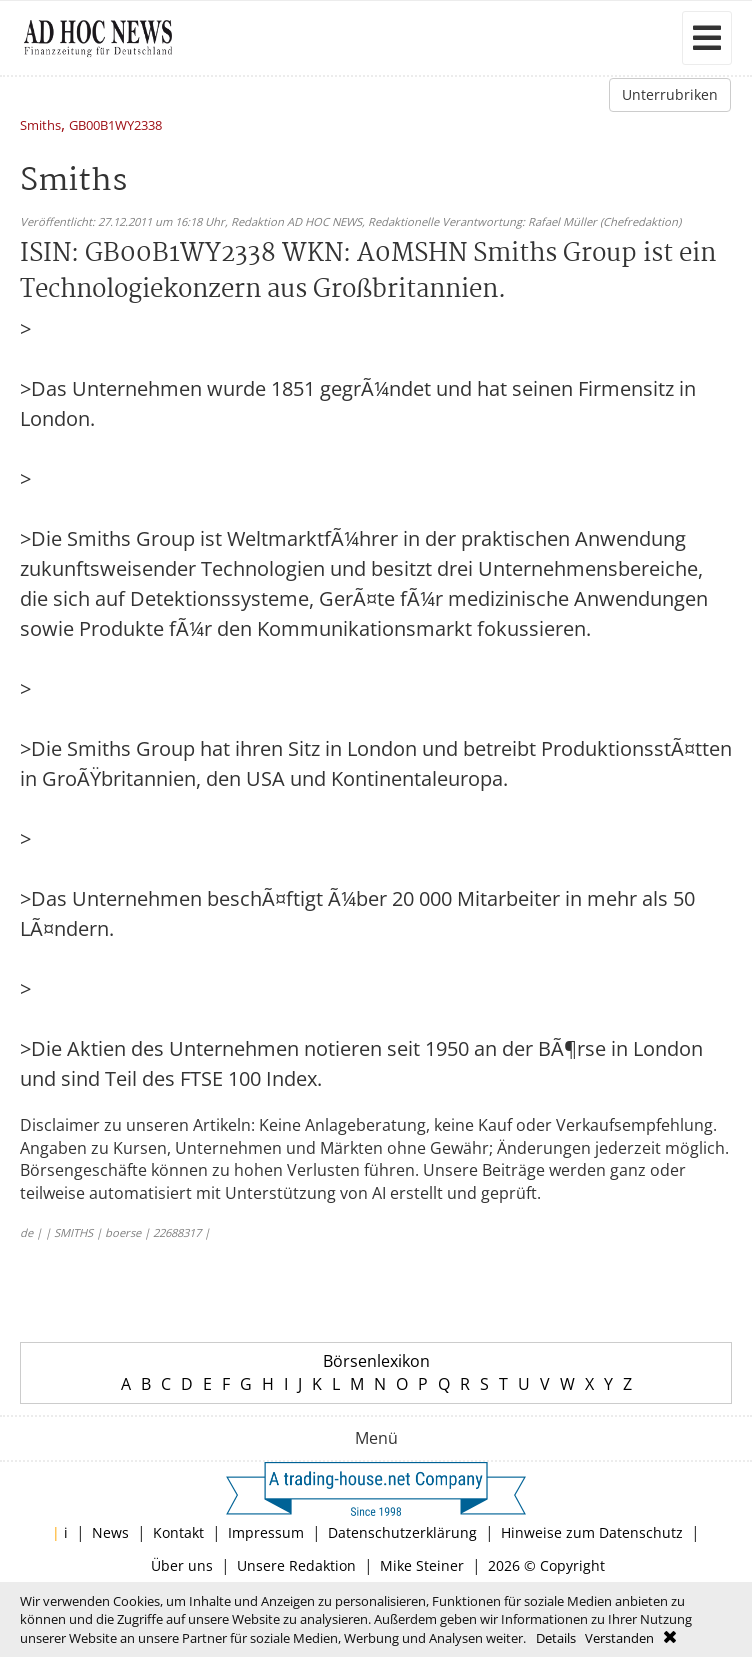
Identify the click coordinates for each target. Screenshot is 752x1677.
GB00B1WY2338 (115, 126)
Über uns (182, 1565)
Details (556, 1638)
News (110, 1532)
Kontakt (178, 1532)
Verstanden (619, 1638)
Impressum (266, 1532)
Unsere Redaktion (296, 1565)
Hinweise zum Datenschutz (592, 1532)
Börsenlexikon (376, 1361)
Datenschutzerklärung (402, 1532)
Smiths (40, 126)
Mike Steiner (422, 1565)
